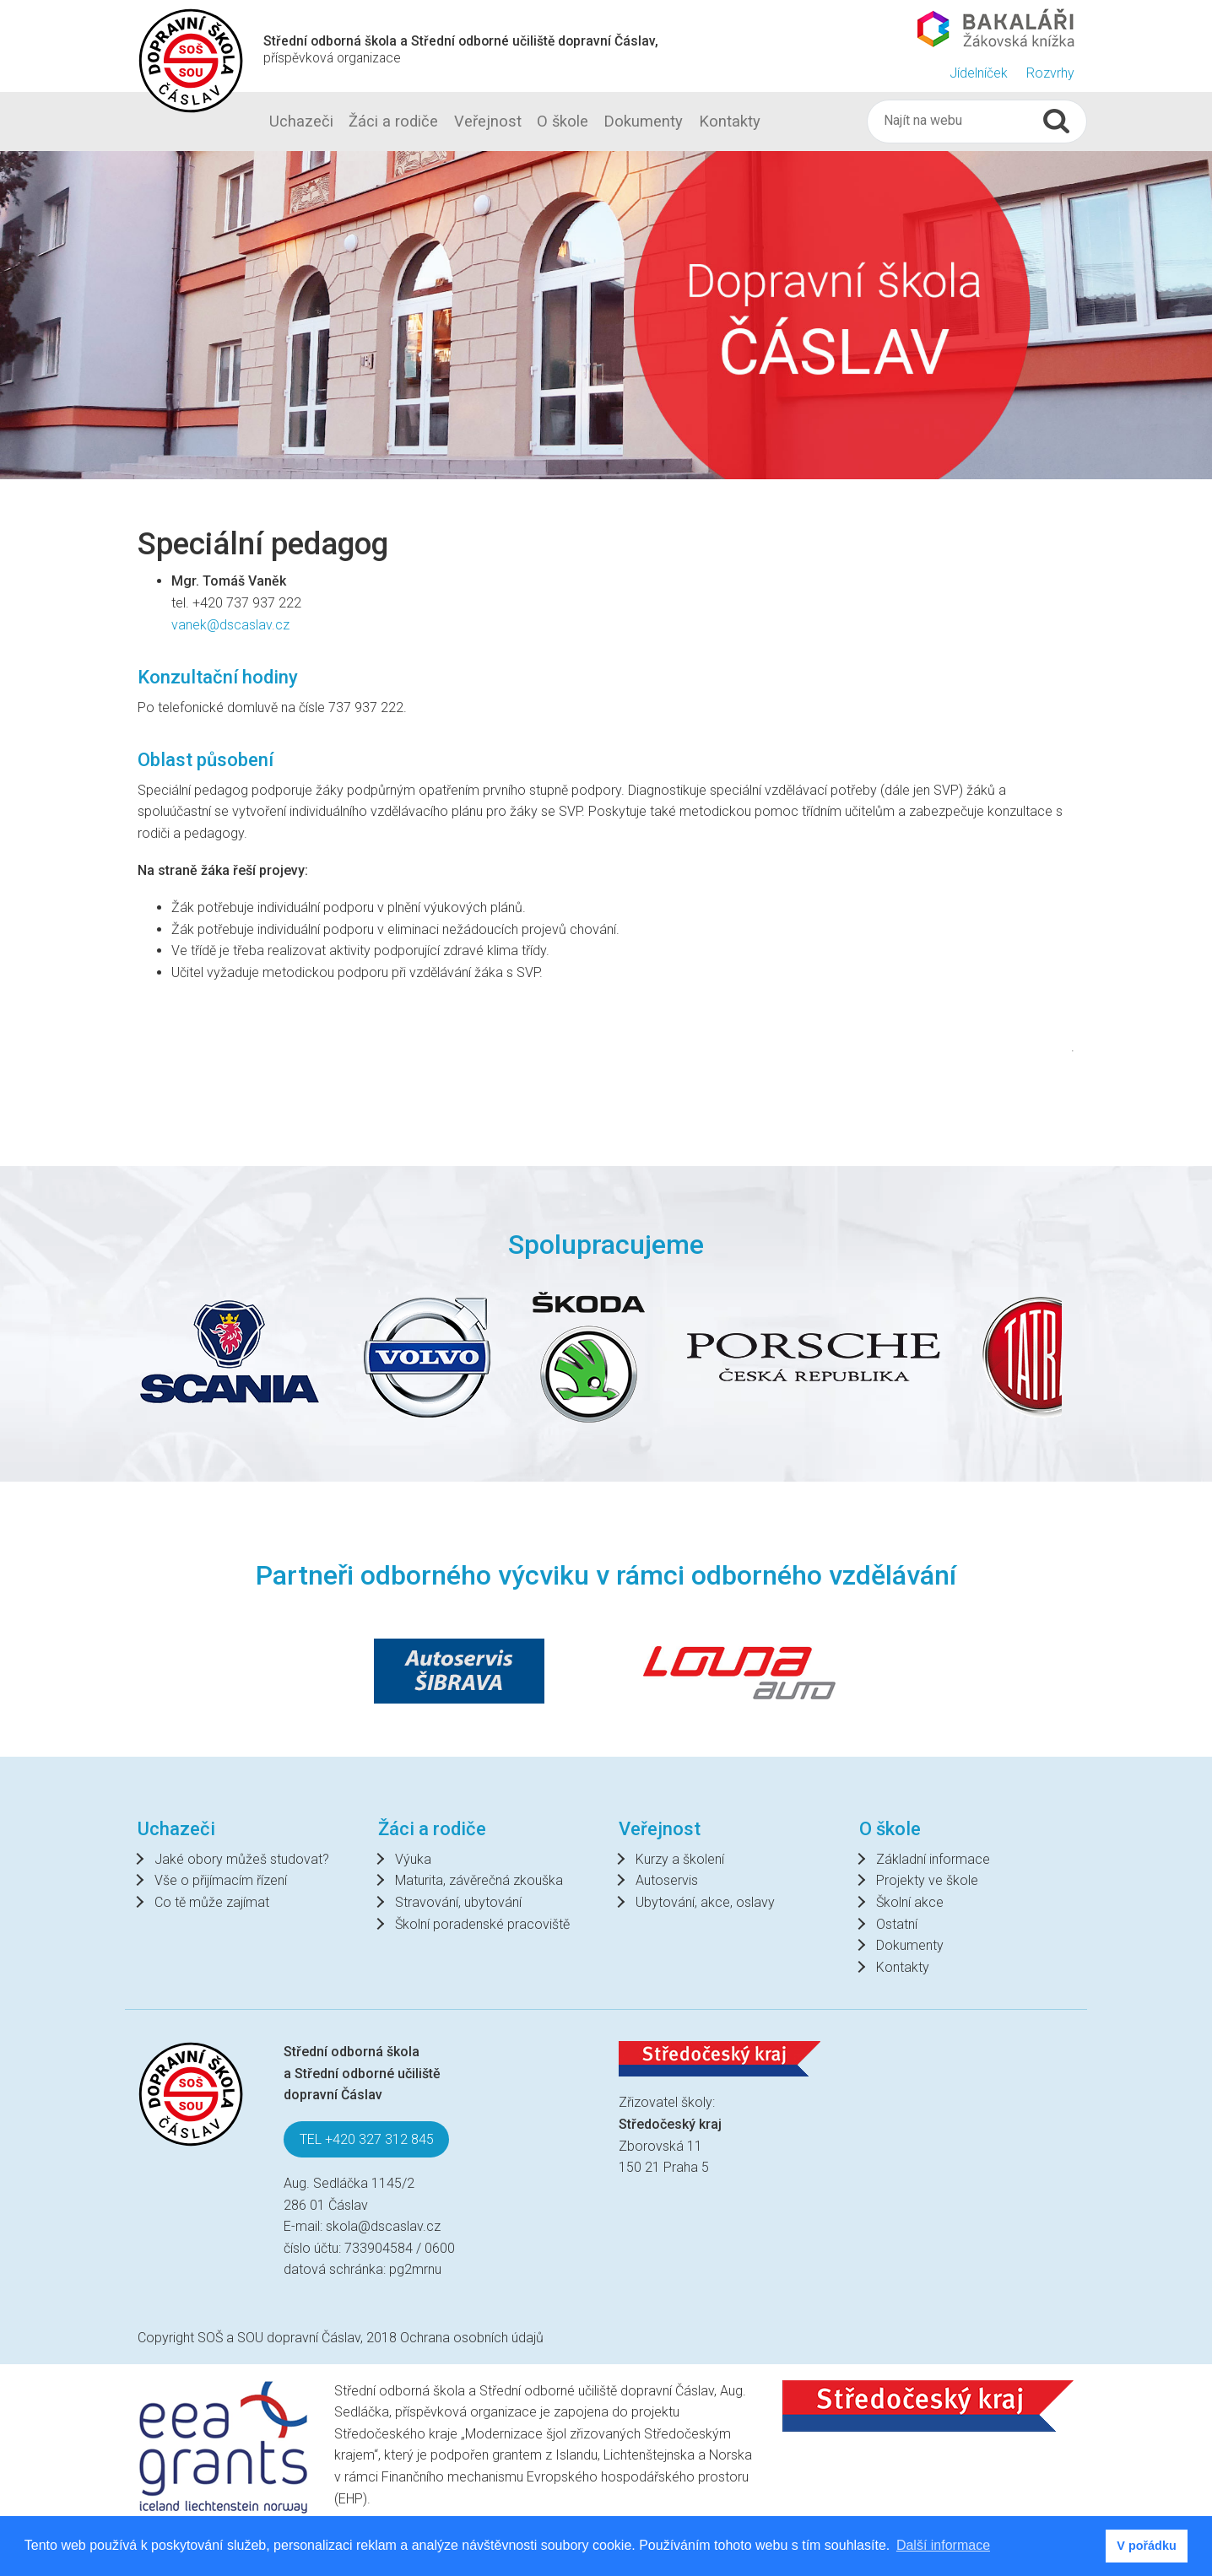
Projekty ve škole (927, 1880)
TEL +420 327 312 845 (367, 2139)
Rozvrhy (1050, 73)
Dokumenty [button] (643, 121)
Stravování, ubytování (458, 1902)
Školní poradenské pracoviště (482, 1924)
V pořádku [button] (1146, 2545)
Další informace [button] (943, 2545)
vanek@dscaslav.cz (233, 625)
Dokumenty (910, 1945)
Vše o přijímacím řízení (220, 1880)
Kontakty (902, 1967)
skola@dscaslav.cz (383, 2226)
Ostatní (896, 1924)
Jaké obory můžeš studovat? (241, 1859)
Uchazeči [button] (301, 121)
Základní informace (933, 1859)
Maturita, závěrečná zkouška (479, 1880)
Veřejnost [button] (488, 121)
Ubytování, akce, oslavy (705, 1902)
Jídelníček (979, 73)
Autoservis (667, 1880)
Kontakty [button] (729, 121)
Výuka (413, 1859)
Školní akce (910, 1902)
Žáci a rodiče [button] (393, 121)
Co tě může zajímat (211, 1902)
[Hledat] (961, 121)
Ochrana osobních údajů (472, 2338)
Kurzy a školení (680, 1859)
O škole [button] (562, 121)
